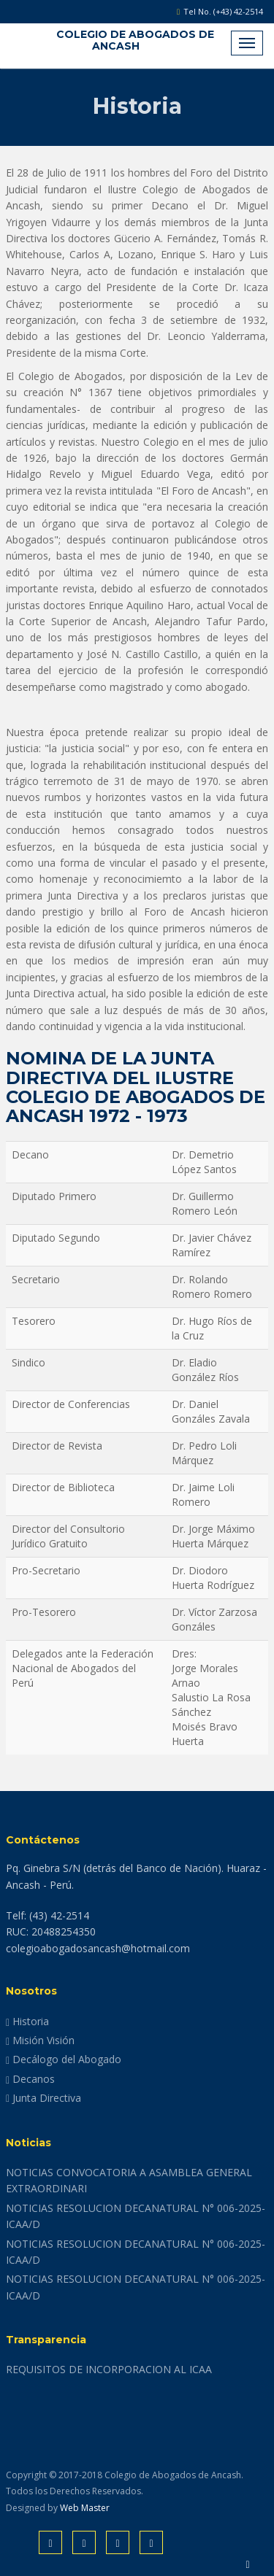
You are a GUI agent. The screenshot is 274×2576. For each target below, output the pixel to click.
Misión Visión (40, 2040)
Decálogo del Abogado (63, 2059)
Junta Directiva (43, 2098)
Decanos (30, 2079)
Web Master (85, 2508)
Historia (27, 2021)
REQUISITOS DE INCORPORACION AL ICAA (109, 2369)
